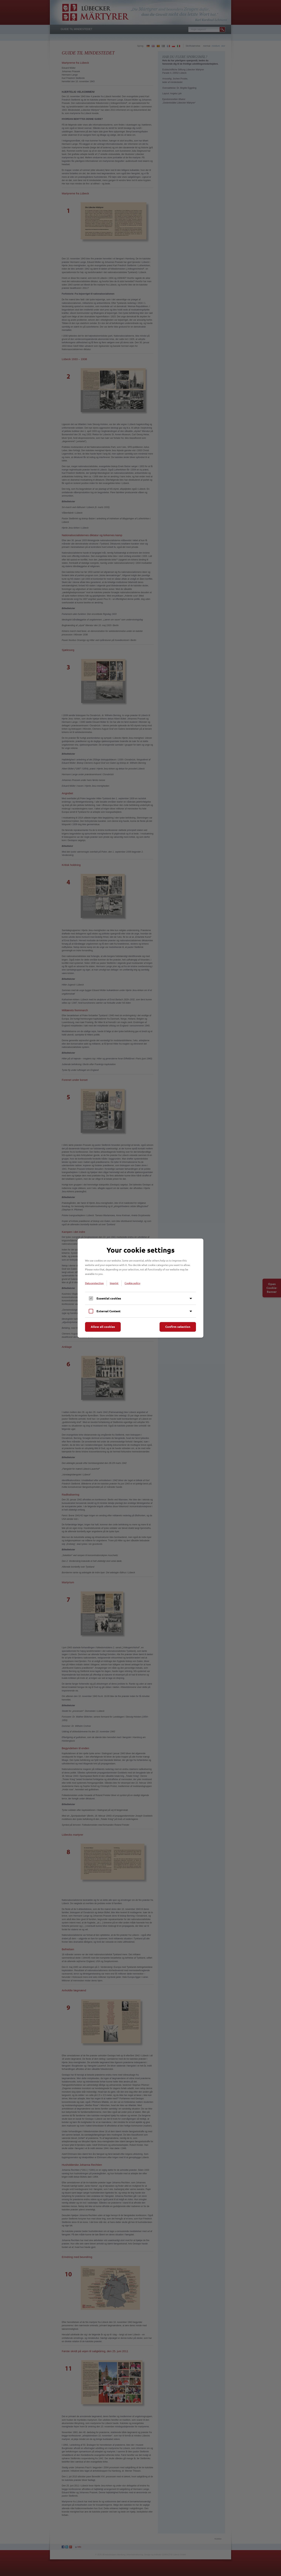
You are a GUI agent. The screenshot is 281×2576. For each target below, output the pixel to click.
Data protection (94, 1283)
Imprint (114, 1283)
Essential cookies (109, 1298)
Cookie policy (132, 1283)
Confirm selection (177, 1327)
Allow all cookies (103, 1327)
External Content (109, 1311)
